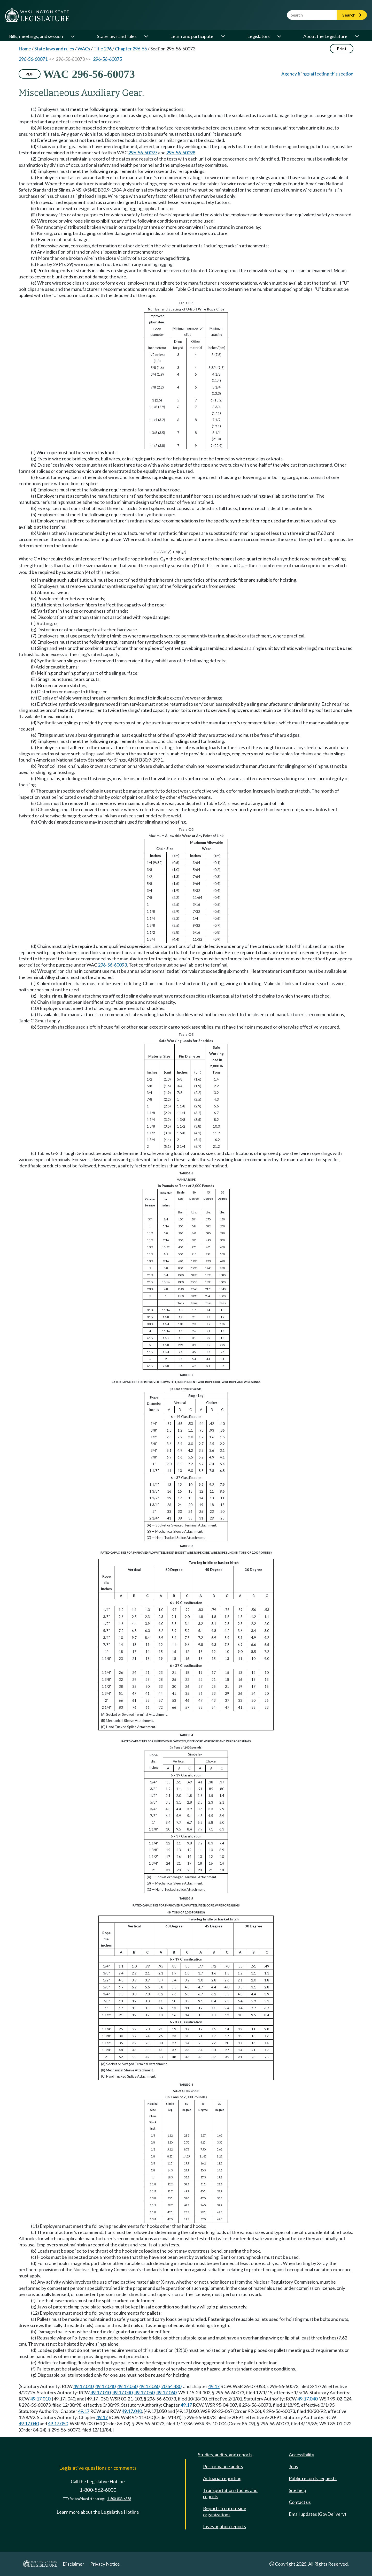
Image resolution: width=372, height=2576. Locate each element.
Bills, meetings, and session (36, 36)
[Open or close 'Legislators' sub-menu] (279, 36)
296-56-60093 (112, 965)
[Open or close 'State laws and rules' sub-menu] (146, 36)
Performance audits (223, 2466)
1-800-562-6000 (98, 2490)
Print (341, 48)
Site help (297, 2490)
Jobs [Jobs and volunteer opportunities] (293, 2466)
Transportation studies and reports (230, 2493)
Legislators (258, 36)
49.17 (214, 2386)
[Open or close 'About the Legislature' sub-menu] (357, 36)
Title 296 (103, 48)
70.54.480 (171, 2386)
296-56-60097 (142, 152)
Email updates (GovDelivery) (317, 2514)
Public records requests (313, 2478)
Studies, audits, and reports (225, 2454)
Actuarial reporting (222, 2478)
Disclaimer (73, 2564)
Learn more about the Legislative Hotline (98, 2512)
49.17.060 (149, 2386)
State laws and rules (117, 36)
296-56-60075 (107, 59)
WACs (84, 48)
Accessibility (301, 2454)
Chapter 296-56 (131, 48)
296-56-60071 (33, 59)
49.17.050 (127, 2386)
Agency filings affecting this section (317, 74)
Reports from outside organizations (224, 2511)
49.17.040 (105, 2386)
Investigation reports (224, 2526)
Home (25, 48)
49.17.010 (83, 2386)
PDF (30, 73)
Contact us (300, 2502)
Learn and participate (191, 36)
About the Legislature (325, 36)
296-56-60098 (180, 152)
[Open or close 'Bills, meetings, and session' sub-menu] (72, 36)
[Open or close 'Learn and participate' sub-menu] (223, 36)
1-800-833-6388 (119, 2499)
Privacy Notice (105, 2564)
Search (351, 14)
